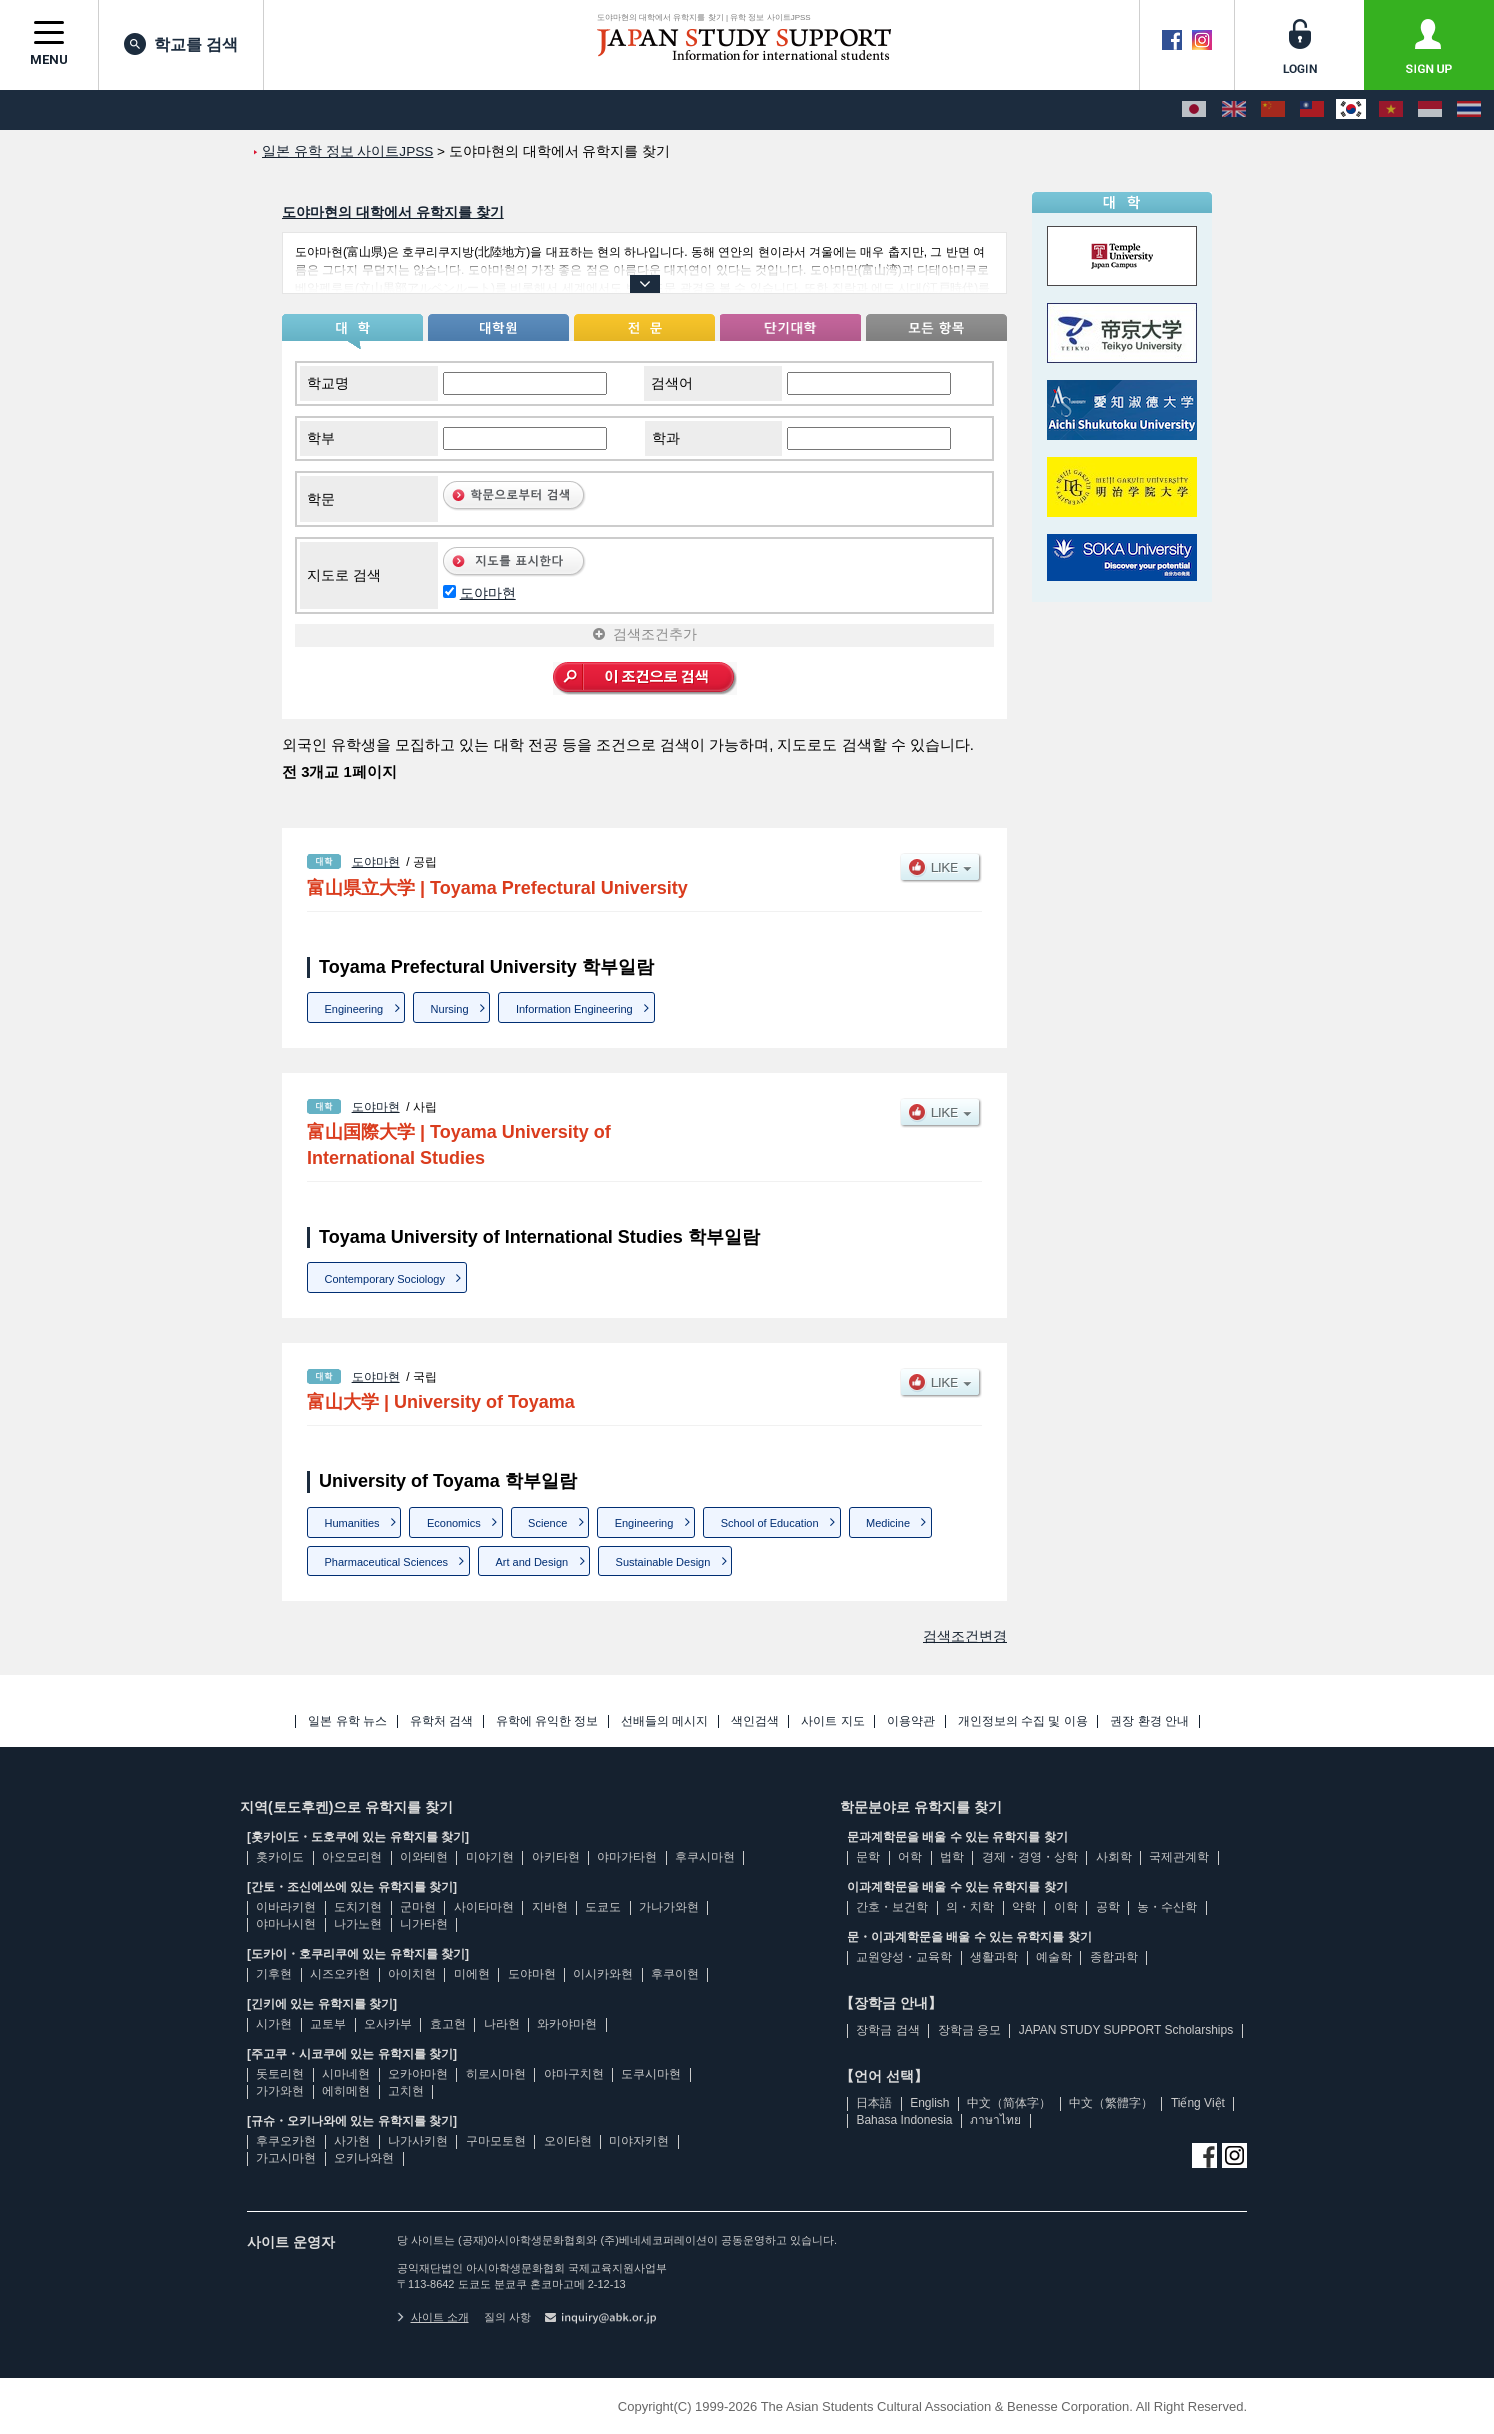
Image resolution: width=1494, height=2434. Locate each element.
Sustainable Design (663, 1562)
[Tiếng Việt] (1391, 110)
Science (547, 1523)
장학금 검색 (887, 2030)
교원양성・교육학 (904, 1957)
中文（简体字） (1009, 2103)
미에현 (472, 1974)
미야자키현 (639, 2141)
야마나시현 (286, 1924)
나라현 (502, 2024)
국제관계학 (1179, 1857)
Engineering (354, 1009)
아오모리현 (352, 1857)
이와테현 (424, 1857)
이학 (1066, 1907)
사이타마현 (484, 1907)
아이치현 (412, 1974)
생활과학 (994, 1957)
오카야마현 (418, 2074)
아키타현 (556, 1857)
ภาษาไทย (995, 2120)
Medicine (888, 1523)
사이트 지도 (832, 1721)
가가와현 (280, 2091)
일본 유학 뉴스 (347, 1721)
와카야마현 (567, 2024)
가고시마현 (286, 2158)
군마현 (418, 1907)
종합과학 (1114, 1957)
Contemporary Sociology (385, 1279)
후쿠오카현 (286, 2141)
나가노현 (358, 1924)
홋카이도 (280, 1857)
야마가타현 (627, 1857)
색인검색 (755, 1721)
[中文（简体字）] (1273, 110)
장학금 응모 (969, 2030)
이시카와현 (603, 1974)
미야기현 (490, 1857)
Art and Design (531, 1562)
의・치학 (970, 1907)
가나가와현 (669, 1907)
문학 (868, 1857)
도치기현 (358, 1907)
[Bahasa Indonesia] (1430, 110)
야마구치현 (574, 2074)
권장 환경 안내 (1149, 1721)
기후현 (274, 1974)
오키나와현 (364, 2158)
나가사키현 (418, 2141)
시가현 (274, 2024)
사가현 (352, 2141)
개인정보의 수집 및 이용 (1023, 1721)
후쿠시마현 (705, 1857)
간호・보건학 (892, 1907)
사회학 (1114, 1857)
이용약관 (911, 1721)
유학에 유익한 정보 (547, 1721)
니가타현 (424, 1924)
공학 (1108, 1907)
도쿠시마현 (651, 2074)
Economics (454, 1523)
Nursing (450, 1009)
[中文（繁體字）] (1312, 110)
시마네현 (346, 2074)
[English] (1234, 110)
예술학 (1054, 1957)
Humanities (352, 1523)
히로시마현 (496, 2074)
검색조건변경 (965, 1636)
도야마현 (488, 593)
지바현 (550, 1907)
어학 (910, 1857)
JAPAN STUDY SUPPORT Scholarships (1126, 2030)
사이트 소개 (433, 2317)
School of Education (770, 1523)
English (929, 2103)
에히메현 (346, 2091)
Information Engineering (574, 1009)
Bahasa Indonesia (904, 2120)
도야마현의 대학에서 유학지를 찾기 (393, 212)
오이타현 (568, 2141)
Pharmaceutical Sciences (387, 1562)
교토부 (328, 2024)
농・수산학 (1167, 1907)
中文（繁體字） (1111, 2103)
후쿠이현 (675, 1974)
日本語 (874, 2103)
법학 (952, 1857)
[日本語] (1194, 110)
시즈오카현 (340, 1974)
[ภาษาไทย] (1469, 110)
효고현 (448, 2024)
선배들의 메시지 (664, 1721)
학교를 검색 (181, 44)
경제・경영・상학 (1030, 1857)
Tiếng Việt (1198, 2103)
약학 (1024, 1907)
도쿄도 (603, 1907)
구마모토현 (496, 2141)
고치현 (406, 2091)
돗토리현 (280, 2074)
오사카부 (388, 2024)
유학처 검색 (441, 1721)
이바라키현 (286, 1907)
